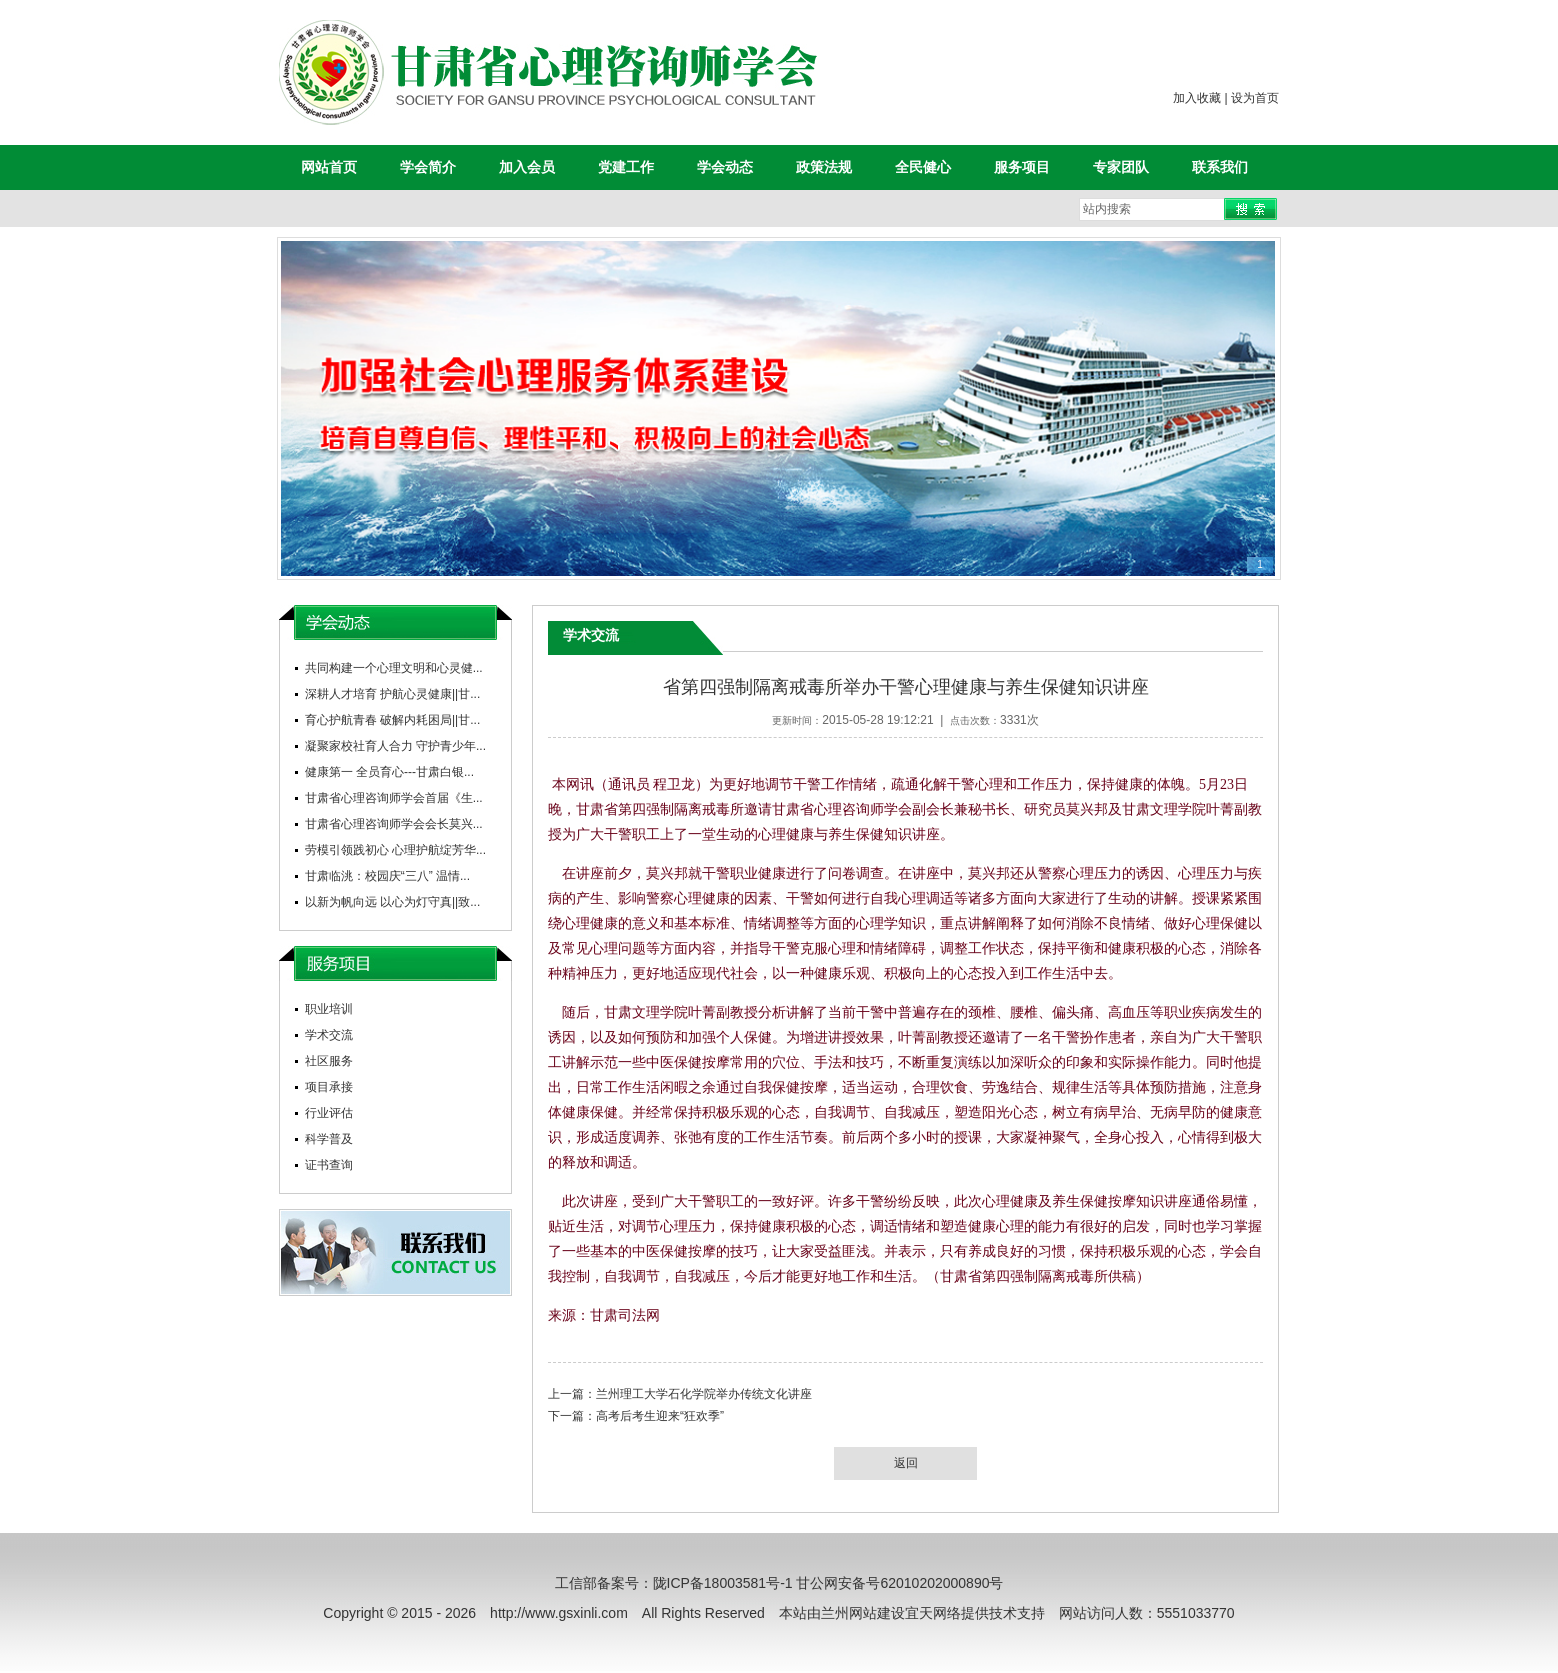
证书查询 (329, 1165)
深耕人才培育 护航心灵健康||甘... (393, 694)
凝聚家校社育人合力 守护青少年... (395, 746)
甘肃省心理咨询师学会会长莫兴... (394, 824)
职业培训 (329, 1009)
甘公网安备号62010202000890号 (899, 1583)
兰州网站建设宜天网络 (891, 1613)
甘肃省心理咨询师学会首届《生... (394, 798)
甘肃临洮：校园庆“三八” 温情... (387, 876)
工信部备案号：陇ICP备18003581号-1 (674, 1583)
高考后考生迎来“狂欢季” (660, 1416)
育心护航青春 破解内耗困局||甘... (393, 720)
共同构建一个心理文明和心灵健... (394, 668)
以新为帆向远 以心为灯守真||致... (393, 902)
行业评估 (329, 1113)
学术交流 (329, 1035)
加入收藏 (1197, 98)
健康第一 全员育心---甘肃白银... (389, 772)
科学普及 (329, 1139)
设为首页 (1255, 98)
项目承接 (329, 1087)
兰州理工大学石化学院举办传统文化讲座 (704, 1394)
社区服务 (329, 1061)
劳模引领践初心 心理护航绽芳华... (395, 850)
